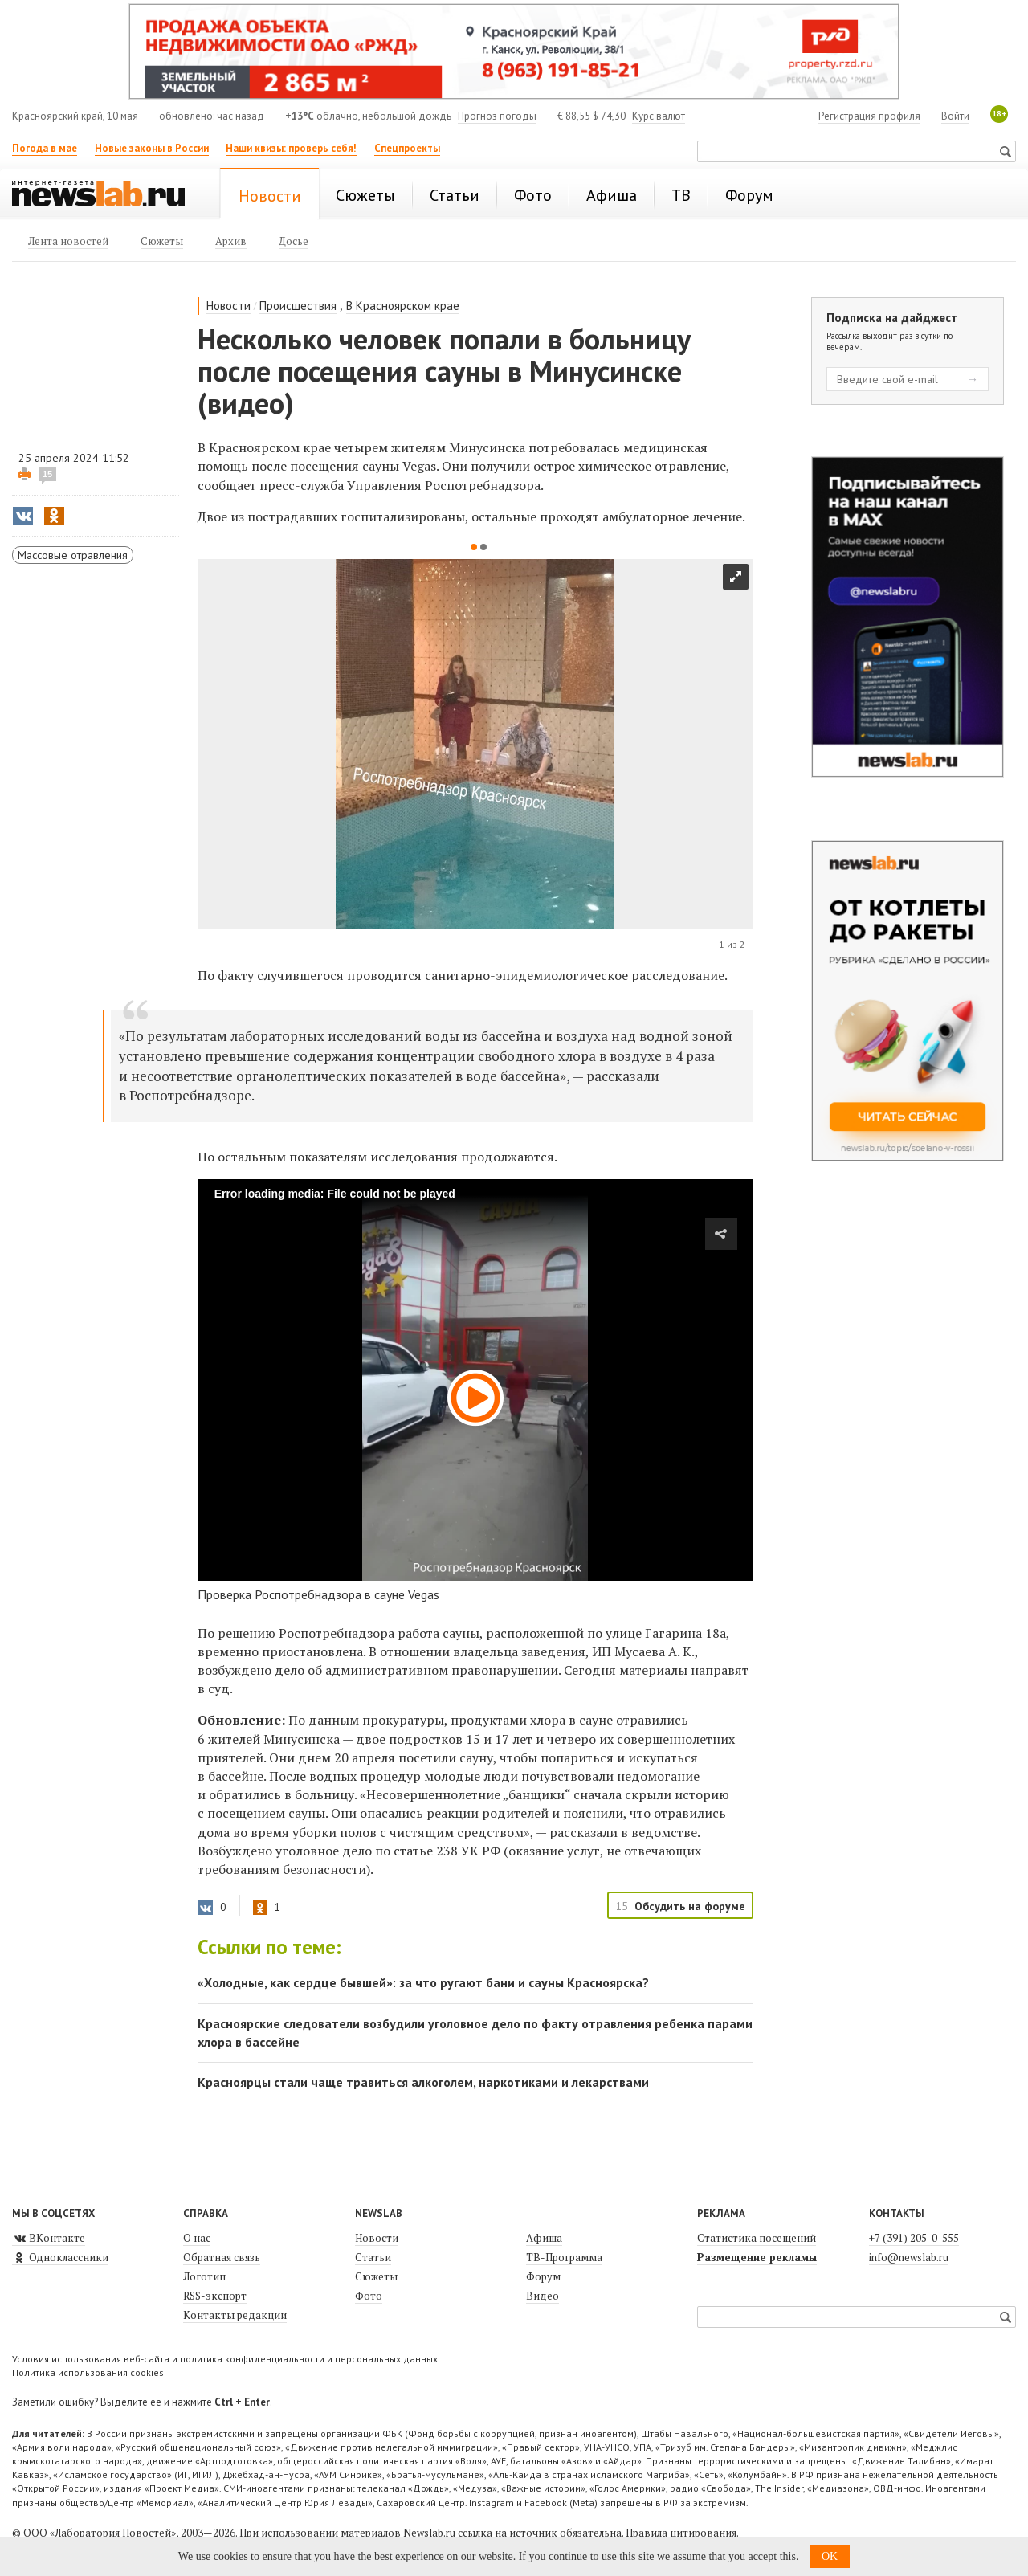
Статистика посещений (756, 2238)
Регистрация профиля (869, 116)
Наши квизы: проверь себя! (291, 148)
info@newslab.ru (908, 2257)
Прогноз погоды (497, 116)
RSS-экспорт (215, 2295)
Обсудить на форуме (689, 1906)
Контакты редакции (235, 2315)
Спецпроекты (407, 148)
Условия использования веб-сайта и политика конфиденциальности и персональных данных (225, 2359)
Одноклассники (60, 2257)
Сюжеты (376, 2276)
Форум (543, 2276)
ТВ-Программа (564, 2257)
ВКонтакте (48, 2238)
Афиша (544, 2238)
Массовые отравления (73, 555)
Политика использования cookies (88, 2372)
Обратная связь (221, 2257)
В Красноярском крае (402, 305)
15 (47, 474)
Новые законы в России (152, 148)
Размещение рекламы (757, 2257)
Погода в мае (44, 148)
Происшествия (298, 305)
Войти (955, 116)
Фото (368, 2295)
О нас (196, 2238)
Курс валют (658, 116)
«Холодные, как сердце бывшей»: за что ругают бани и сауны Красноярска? (423, 1982)
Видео (542, 2295)
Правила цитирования (681, 2532)
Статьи (373, 2257)
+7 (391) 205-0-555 (914, 2238)
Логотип (204, 2276)
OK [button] (830, 2556)
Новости (228, 305)
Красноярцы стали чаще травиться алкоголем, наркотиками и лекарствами (423, 2082)
